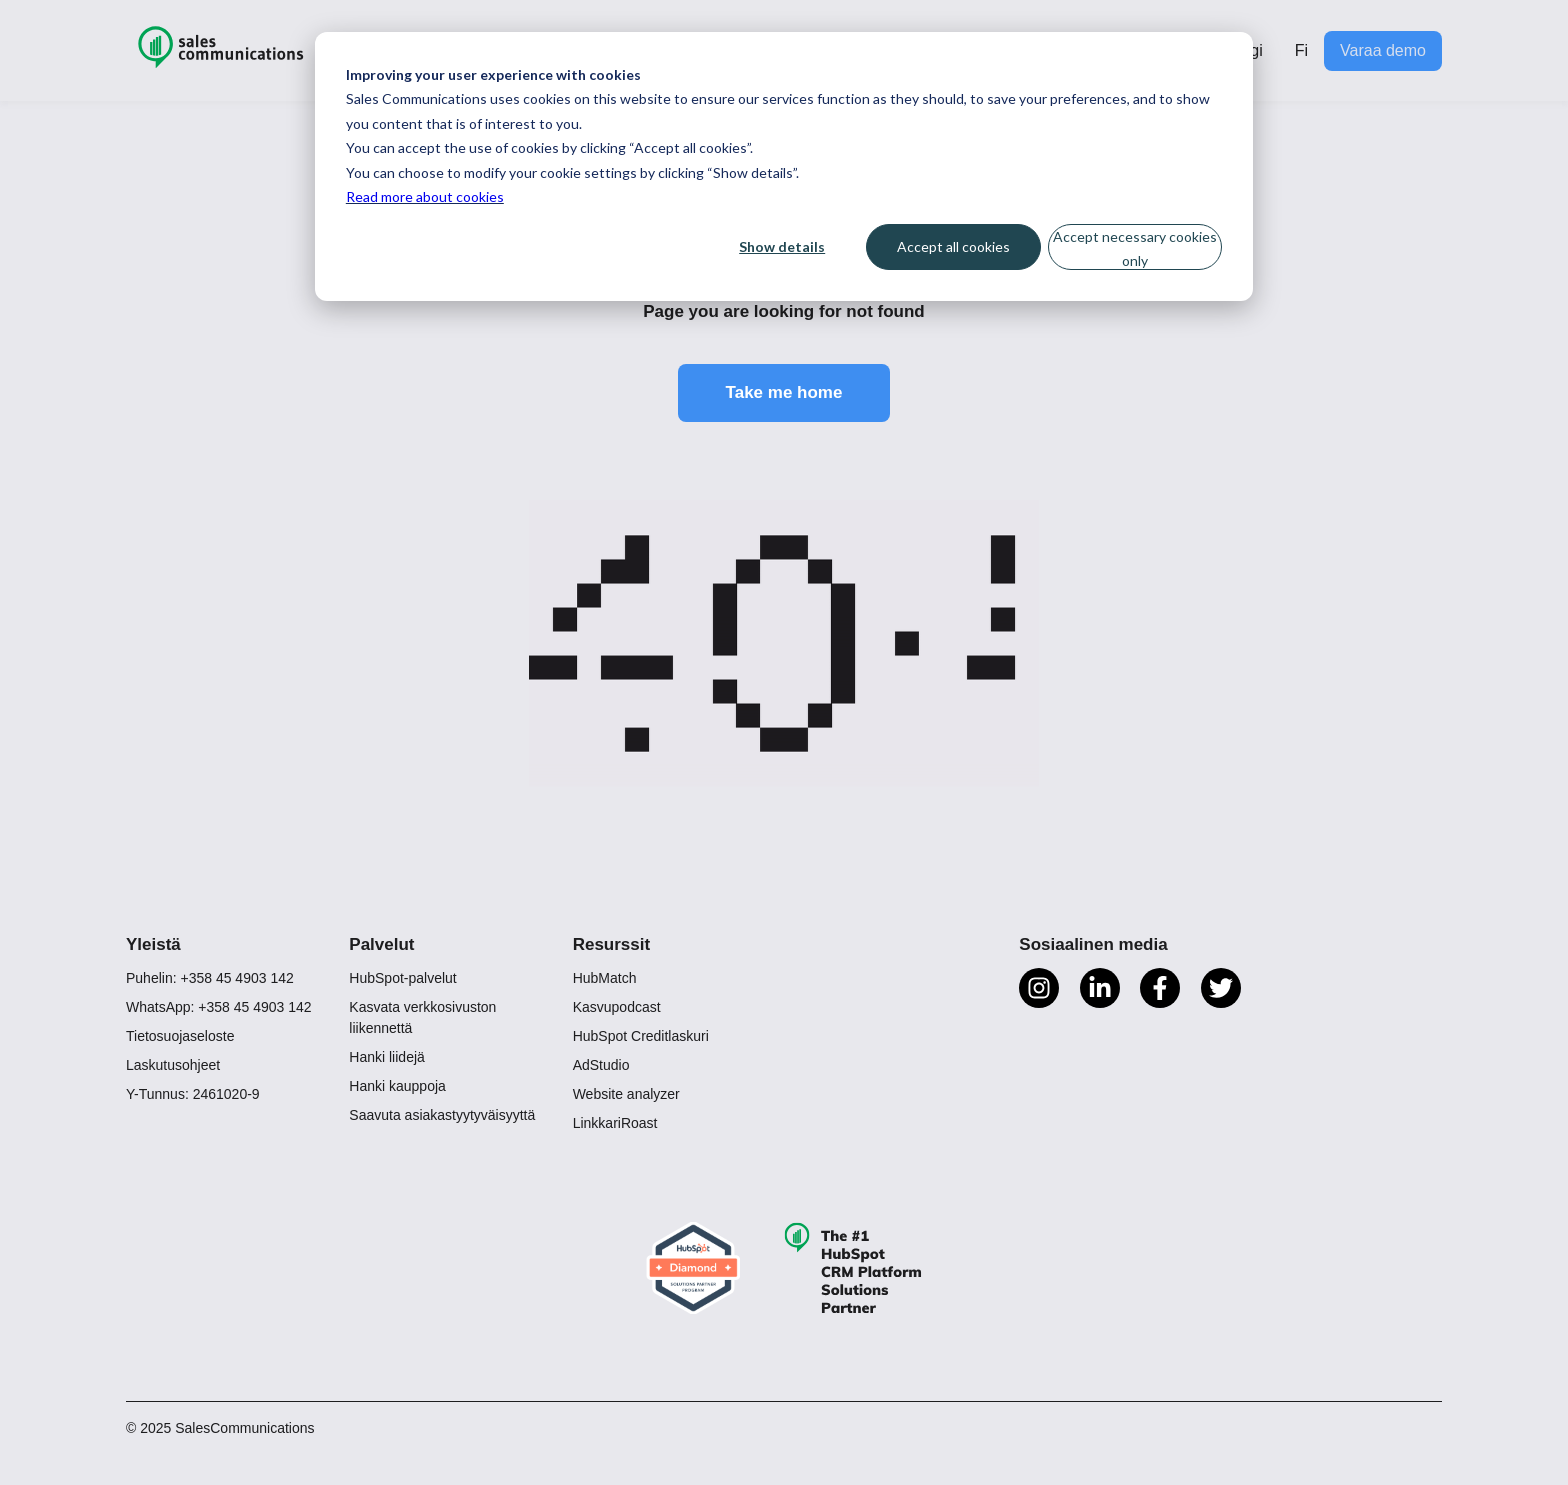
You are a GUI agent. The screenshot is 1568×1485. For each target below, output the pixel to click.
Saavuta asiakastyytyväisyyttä (442, 1115)
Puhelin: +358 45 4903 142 (210, 978)
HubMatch (605, 978)
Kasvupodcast (617, 1007)
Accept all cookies (953, 246)
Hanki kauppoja (397, 1086)
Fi (1301, 50)
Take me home (784, 392)
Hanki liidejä (386, 1057)
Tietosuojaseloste (180, 1036)
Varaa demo (1383, 50)
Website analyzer (626, 1094)
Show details (782, 246)
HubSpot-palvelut (402, 978)
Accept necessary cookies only (1135, 249)
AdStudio (601, 1065)
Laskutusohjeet (173, 1065)
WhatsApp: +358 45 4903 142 (219, 1007)
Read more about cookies (425, 196)
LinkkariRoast (615, 1123)
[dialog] (784, 166)
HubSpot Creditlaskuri (641, 1036)
